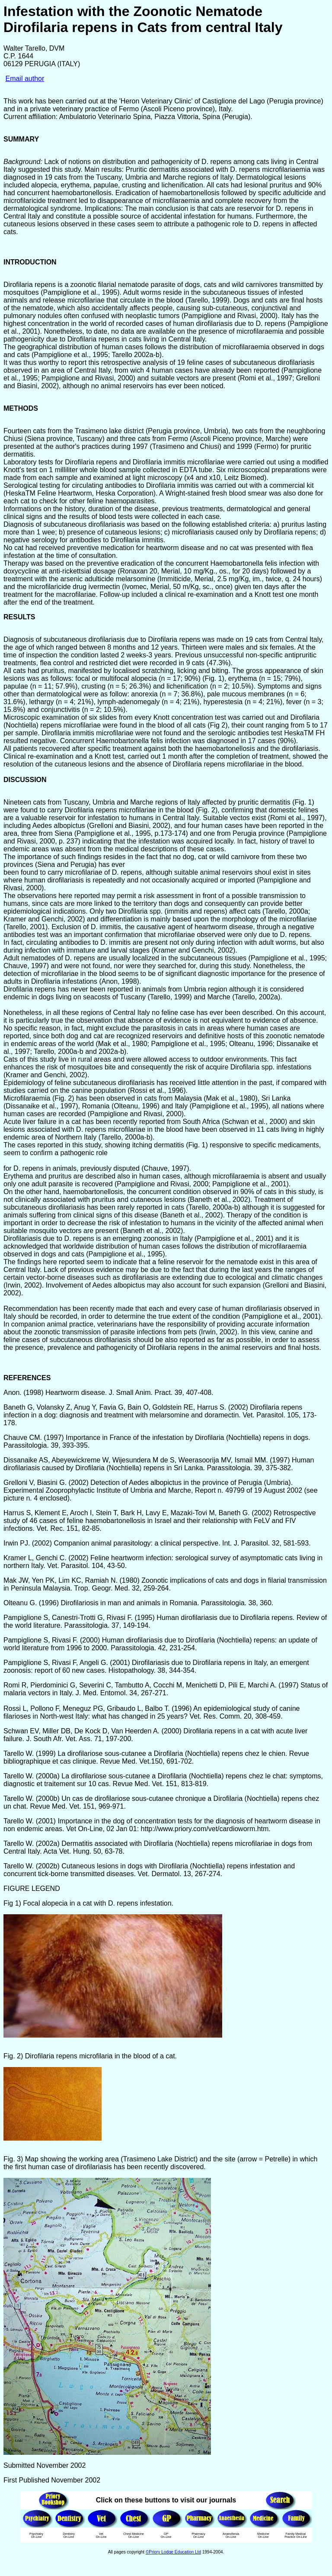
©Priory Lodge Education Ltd (173, 2552)
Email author (24, 78)
